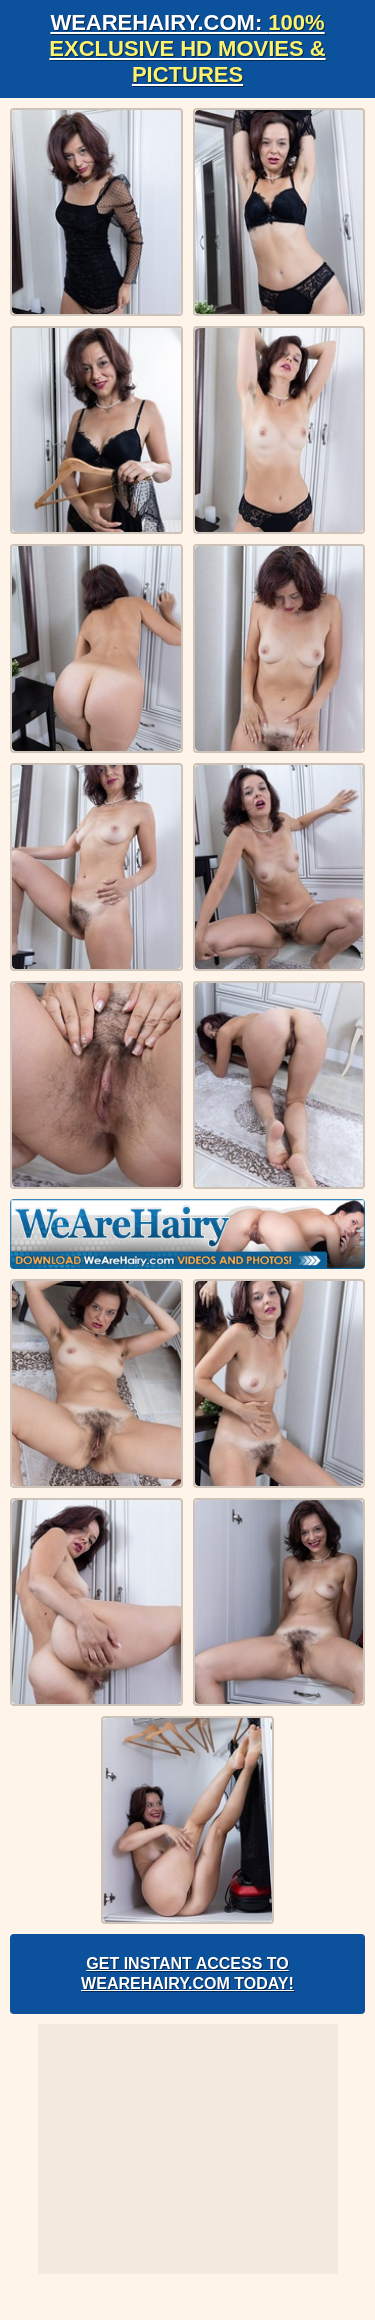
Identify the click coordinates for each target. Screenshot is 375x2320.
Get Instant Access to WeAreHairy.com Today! (187, 1973)
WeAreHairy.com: (187, 48)
